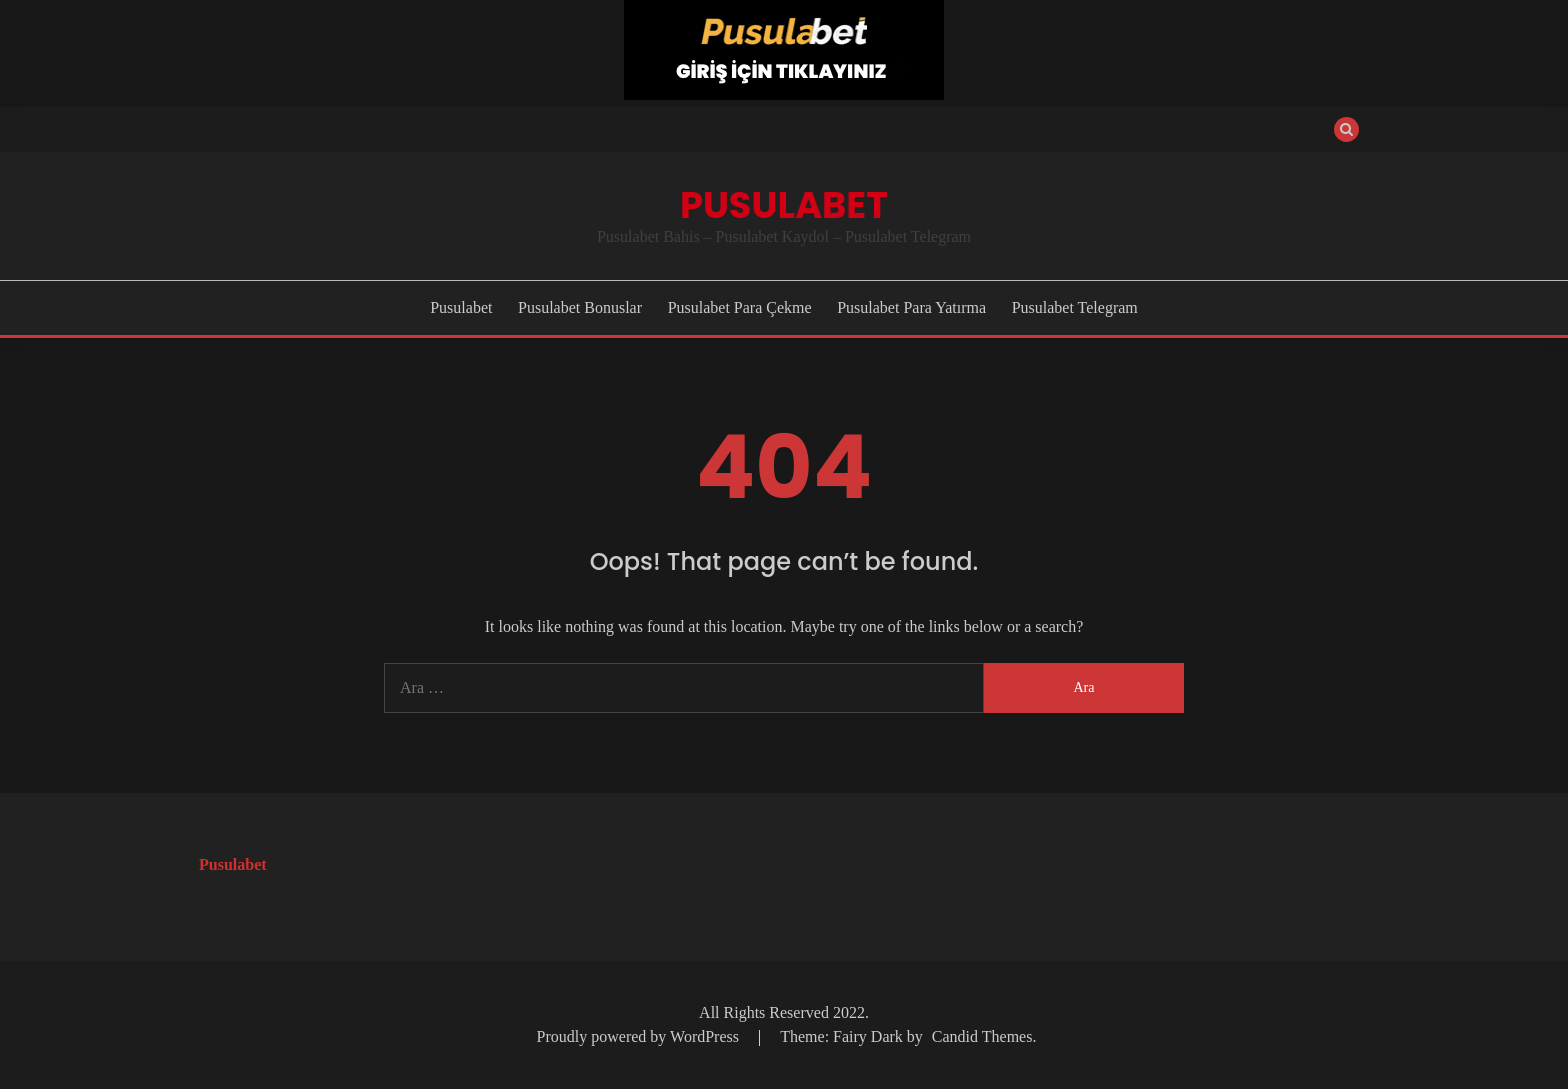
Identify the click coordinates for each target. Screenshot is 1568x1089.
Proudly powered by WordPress (640, 1036)
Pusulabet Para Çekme (740, 307)
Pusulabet (784, 205)
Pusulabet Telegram (1075, 307)
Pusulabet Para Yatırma (911, 307)
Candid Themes (982, 1036)
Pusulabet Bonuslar (580, 307)
